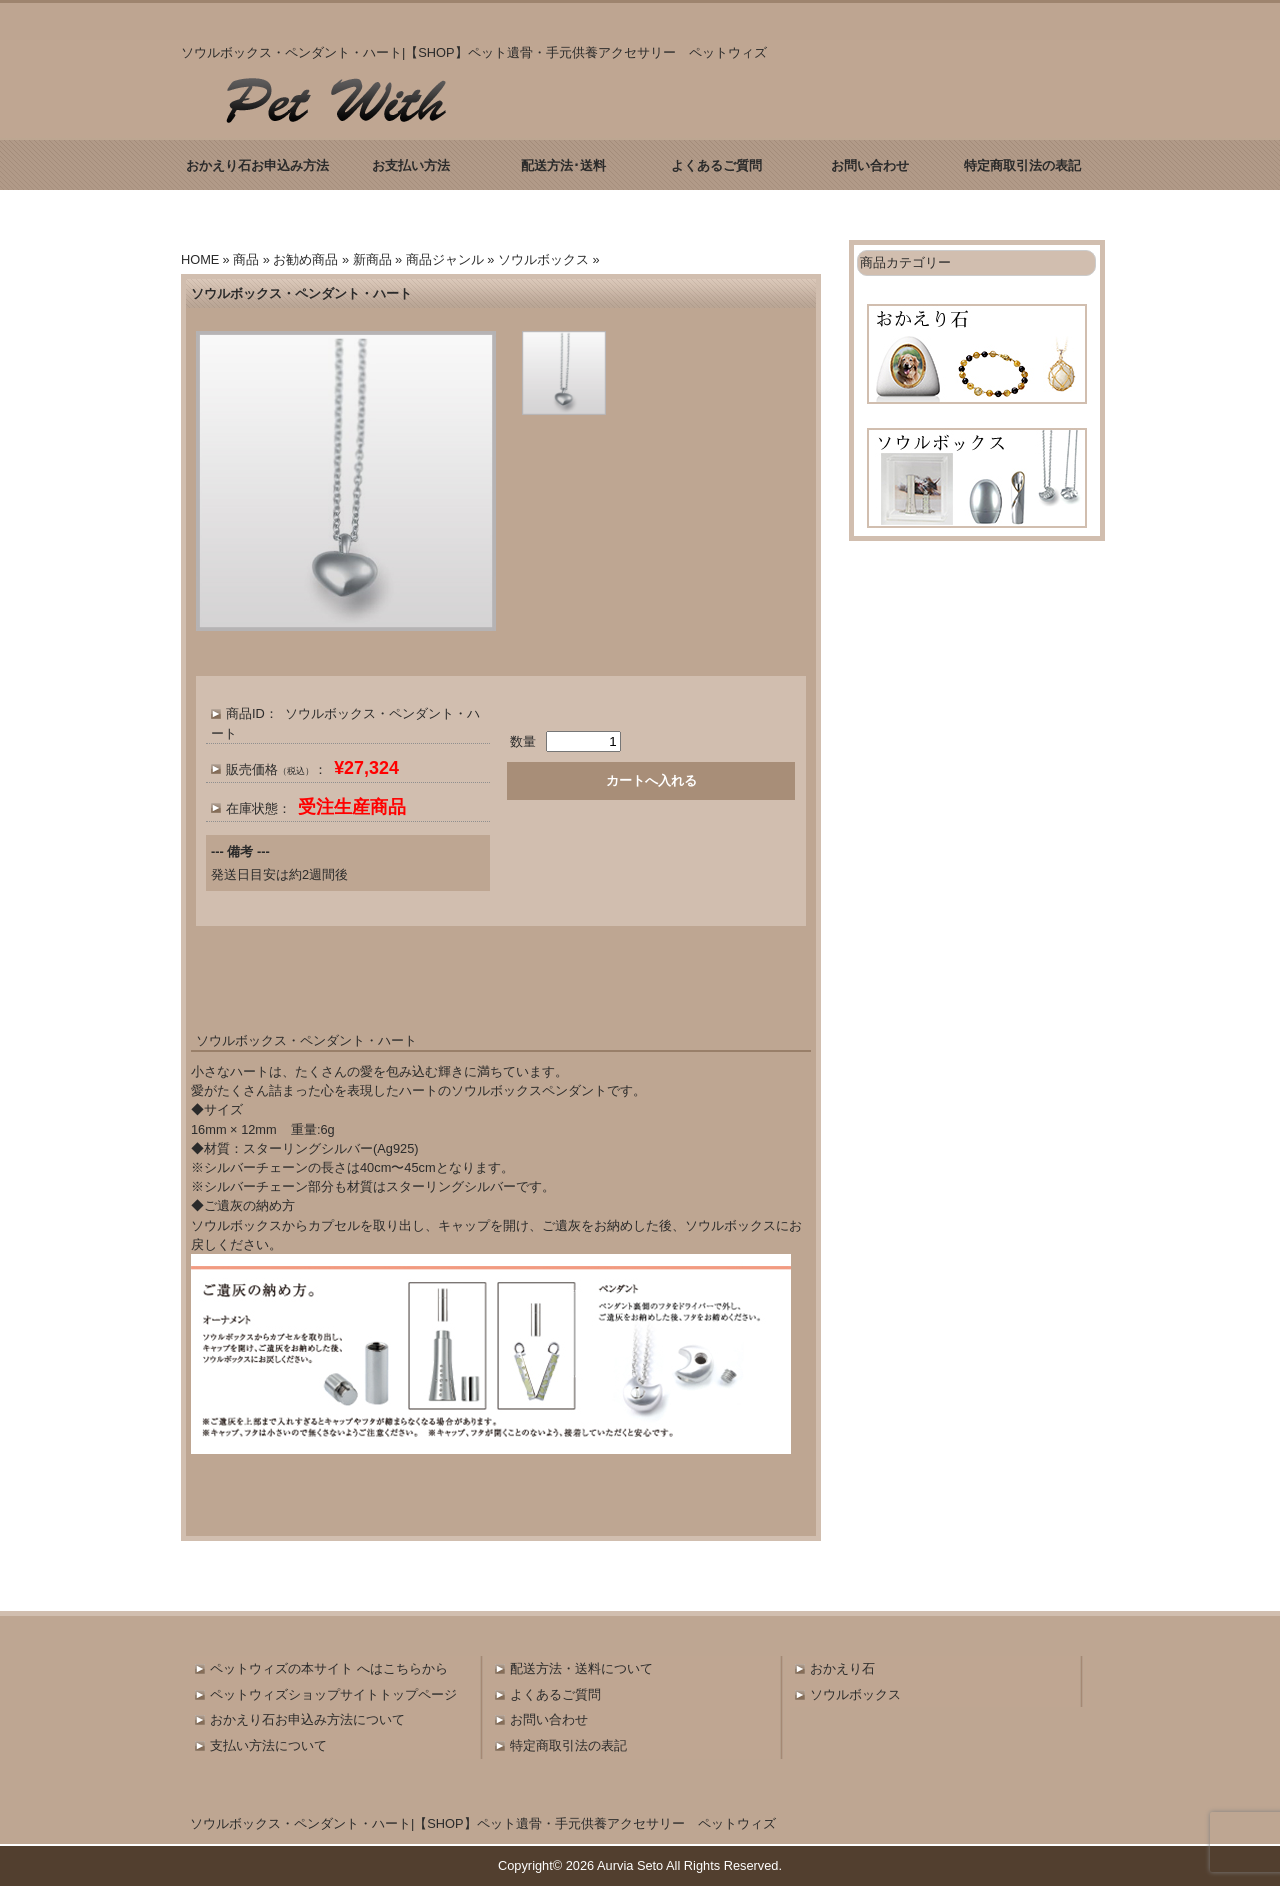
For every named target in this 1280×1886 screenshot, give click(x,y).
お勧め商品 (305, 259)
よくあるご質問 (716, 165)
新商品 (372, 259)
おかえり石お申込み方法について (307, 1719)
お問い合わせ (870, 165)
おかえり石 (842, 1668)
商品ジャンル (445, 259)
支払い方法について (268, 1745)
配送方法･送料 (563, 165)
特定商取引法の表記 (1022, 165)
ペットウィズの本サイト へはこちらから (329, 1668)
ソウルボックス (543, 259)
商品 (246, 259)
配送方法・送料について (581, 1668)
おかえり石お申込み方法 (257, 165)
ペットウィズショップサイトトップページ (333, 1694)
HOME (200, 259)
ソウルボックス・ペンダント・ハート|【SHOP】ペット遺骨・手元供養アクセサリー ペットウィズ (483, 1823)
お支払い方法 (411, 165)
